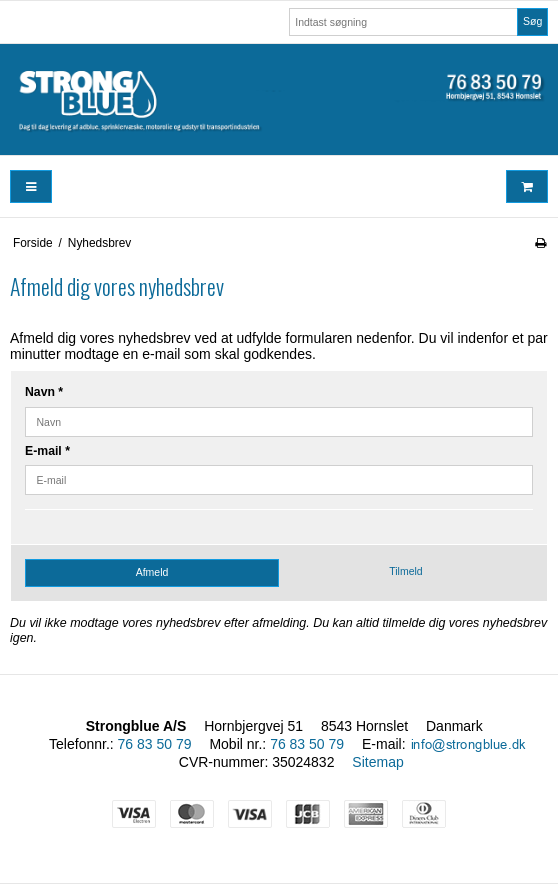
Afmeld (152, 572)
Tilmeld (405, 571)
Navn (44, 392)
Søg (532, 21)
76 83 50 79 (155, 744)
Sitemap (377, 762)
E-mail (47, 451)
